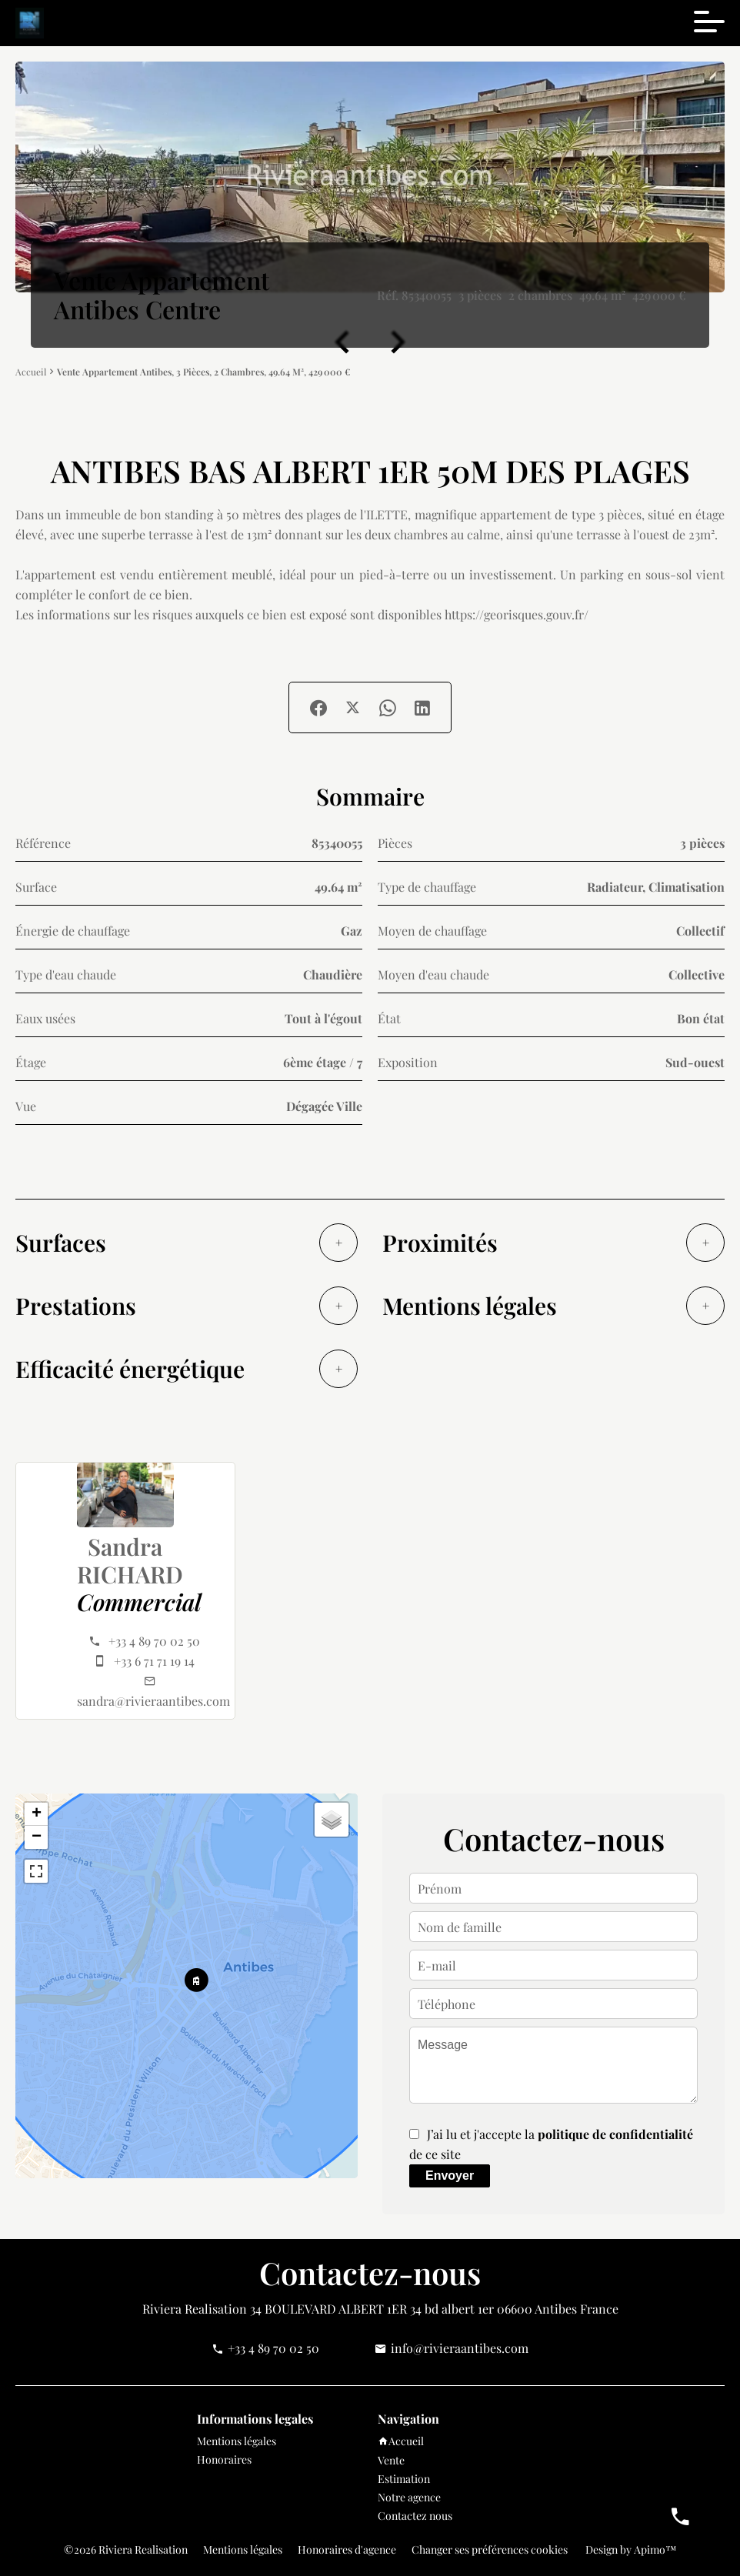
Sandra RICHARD (130, 1560)
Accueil (30, 372)
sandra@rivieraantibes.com (153, 1701)
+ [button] (37, 1814)
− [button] (37, 1837)
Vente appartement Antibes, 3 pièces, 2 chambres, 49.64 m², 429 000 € (203, 371)
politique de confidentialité (615, 2134)
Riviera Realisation (194, 2309)
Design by (630, 2549)
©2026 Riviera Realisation (126, 2549)
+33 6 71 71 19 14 (154, 1661)
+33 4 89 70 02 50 (154, 1641)
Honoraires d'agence (347, 2549)
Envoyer (449, 2175)
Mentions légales (242, 2549)
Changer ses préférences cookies (490, 2549)
